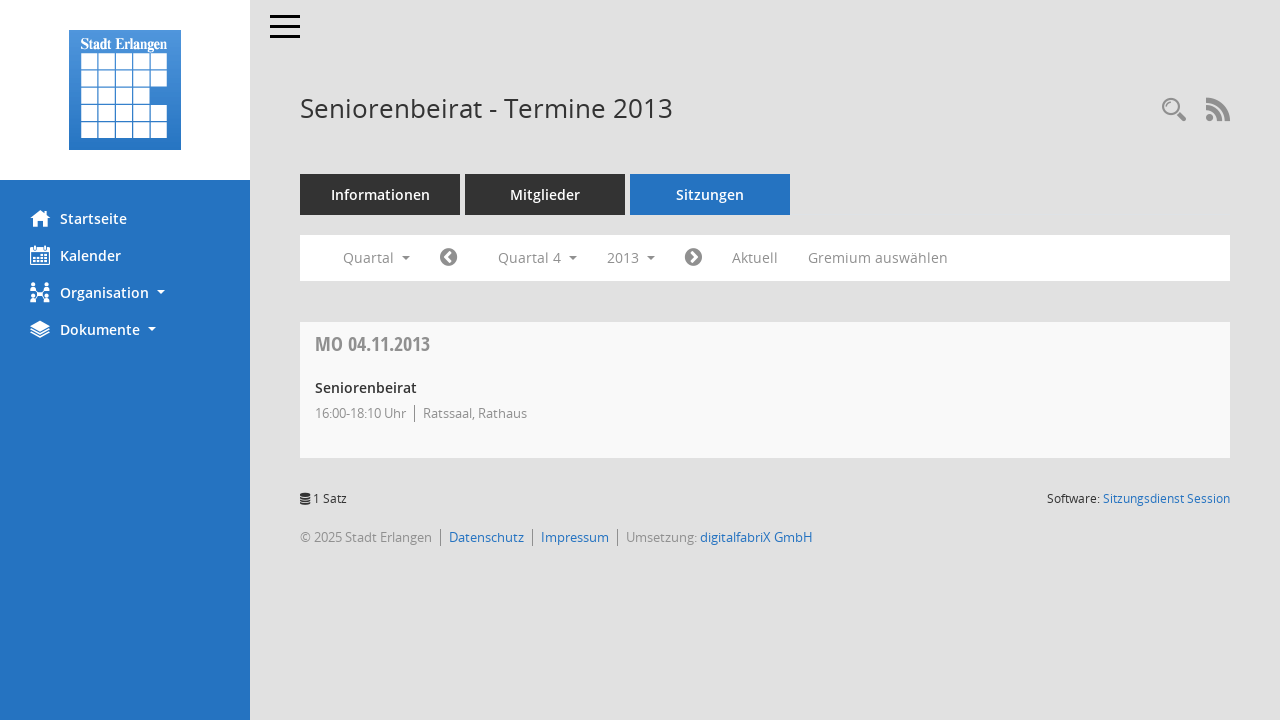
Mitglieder (545, 194)
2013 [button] (631, 257)
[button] (125, 292)
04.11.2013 (372, 343)
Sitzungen (710, 194)
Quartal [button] (376, 257)
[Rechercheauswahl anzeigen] (1174, 110)
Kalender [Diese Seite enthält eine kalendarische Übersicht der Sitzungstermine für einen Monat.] (75, 255)
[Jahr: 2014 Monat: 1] (693, 258)
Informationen (380, 194)
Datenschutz (486, 537)
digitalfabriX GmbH (756, 537)
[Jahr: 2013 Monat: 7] (448, 258)
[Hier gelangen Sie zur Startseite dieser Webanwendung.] (125, 90)
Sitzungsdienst (1166, 498)
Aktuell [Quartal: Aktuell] (755, 257)
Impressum (575, 537)
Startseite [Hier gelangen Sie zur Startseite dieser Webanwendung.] (78, 218)
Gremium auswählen (878, 257)
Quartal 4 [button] (537, 257)
